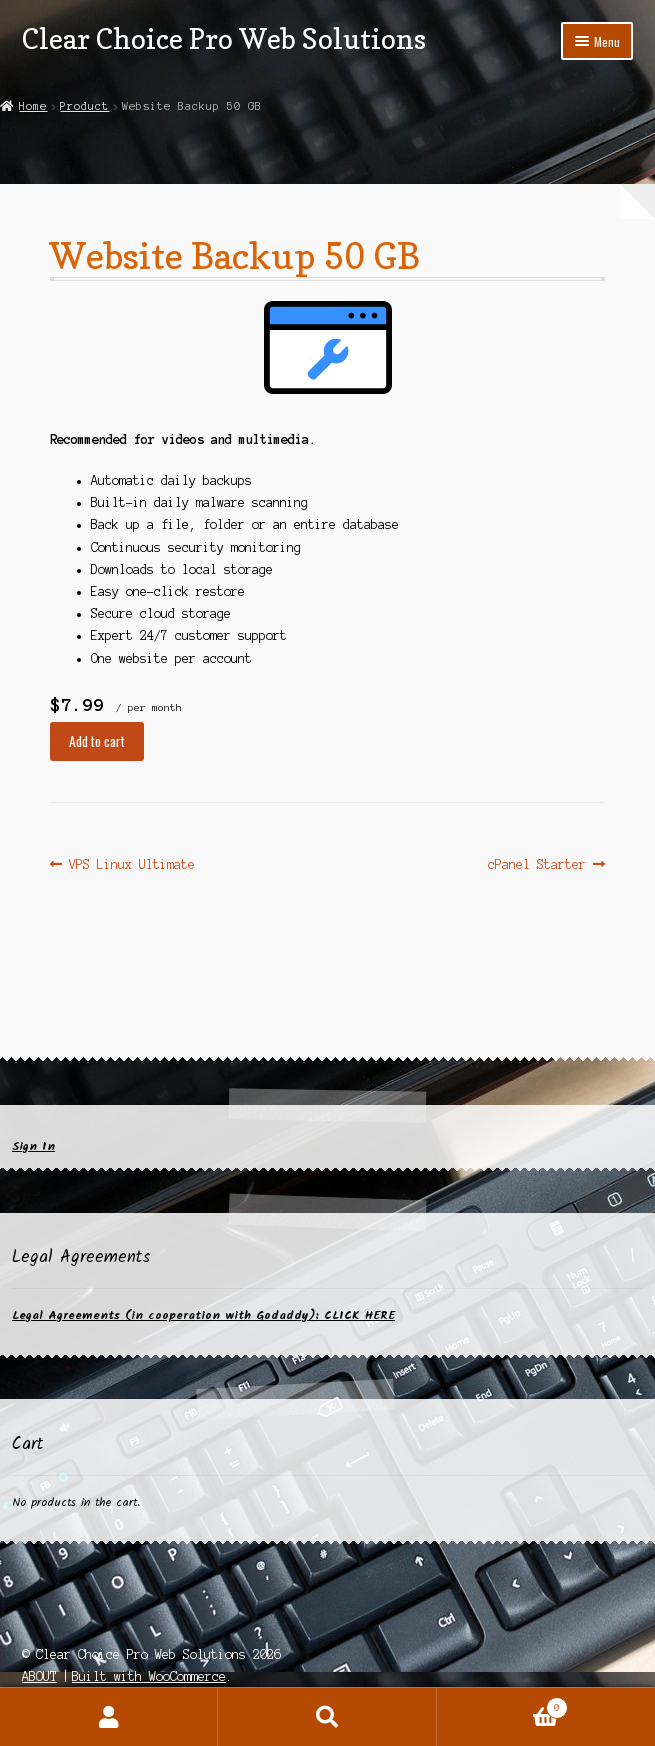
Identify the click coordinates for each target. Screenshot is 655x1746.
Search (327, 1717)
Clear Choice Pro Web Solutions (224, 38)
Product (84, 106)
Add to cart (97, 741)
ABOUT (39, 1676)
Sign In (33, 1146)
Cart (503, 1706)
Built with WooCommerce (149, 1676)
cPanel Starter (537, 864)
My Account (109, 1717)
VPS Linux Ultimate (131, 864)
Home (33, 106)
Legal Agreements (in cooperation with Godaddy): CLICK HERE (203, 1315)
